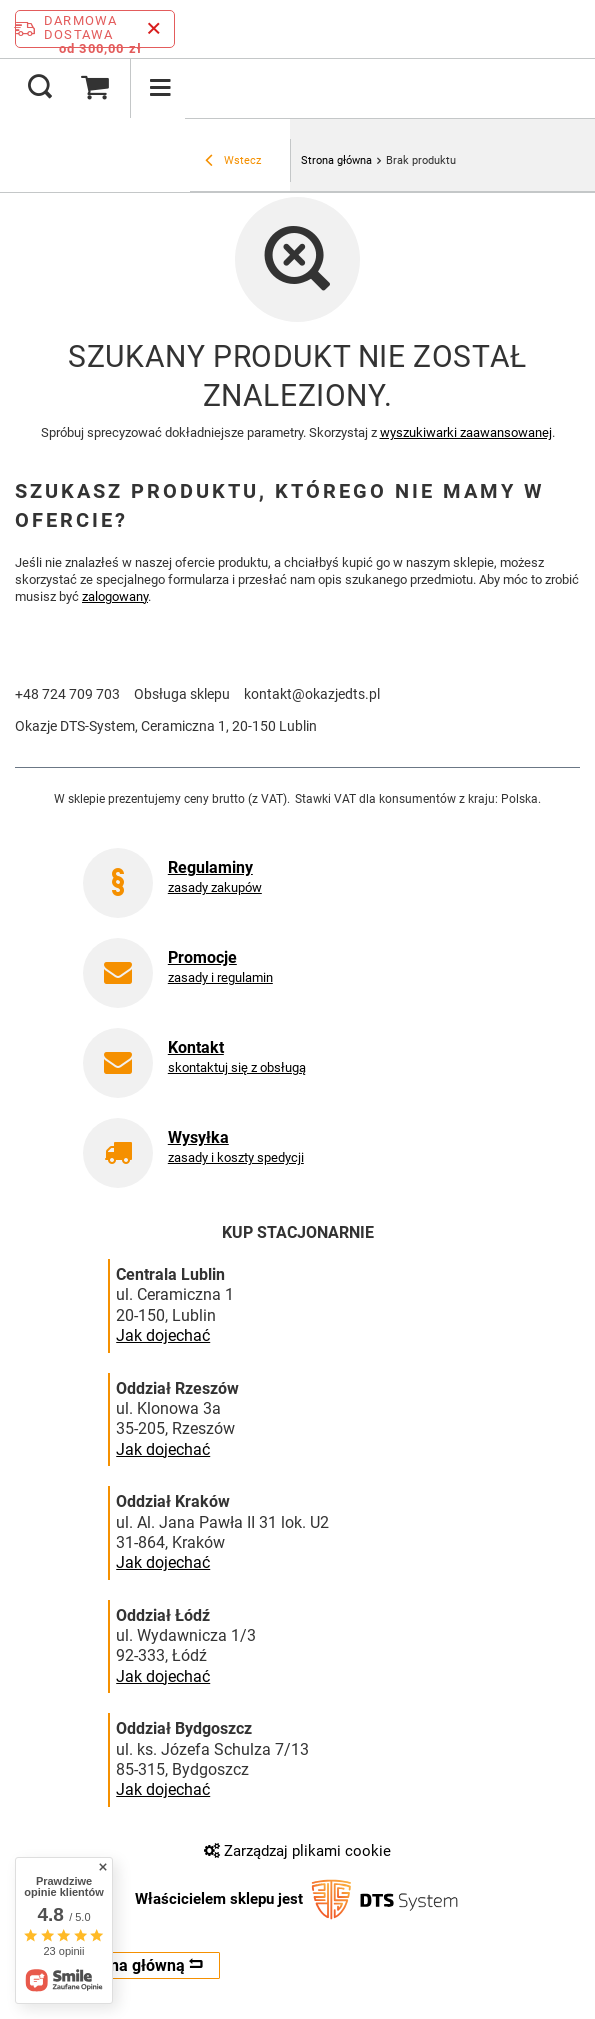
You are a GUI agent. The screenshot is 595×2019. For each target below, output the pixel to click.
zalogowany (115, 596)
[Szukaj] (40, 88)
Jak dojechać (163, 1336)
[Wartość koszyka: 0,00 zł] (95, 88)
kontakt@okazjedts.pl (312, 694)
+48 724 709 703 (67, 694)
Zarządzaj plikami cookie (297, 1851)
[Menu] (160, 88)
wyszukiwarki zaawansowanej (466, 432)
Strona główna (336, 160)
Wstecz (233, 162)
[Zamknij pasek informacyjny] (153, 29)
